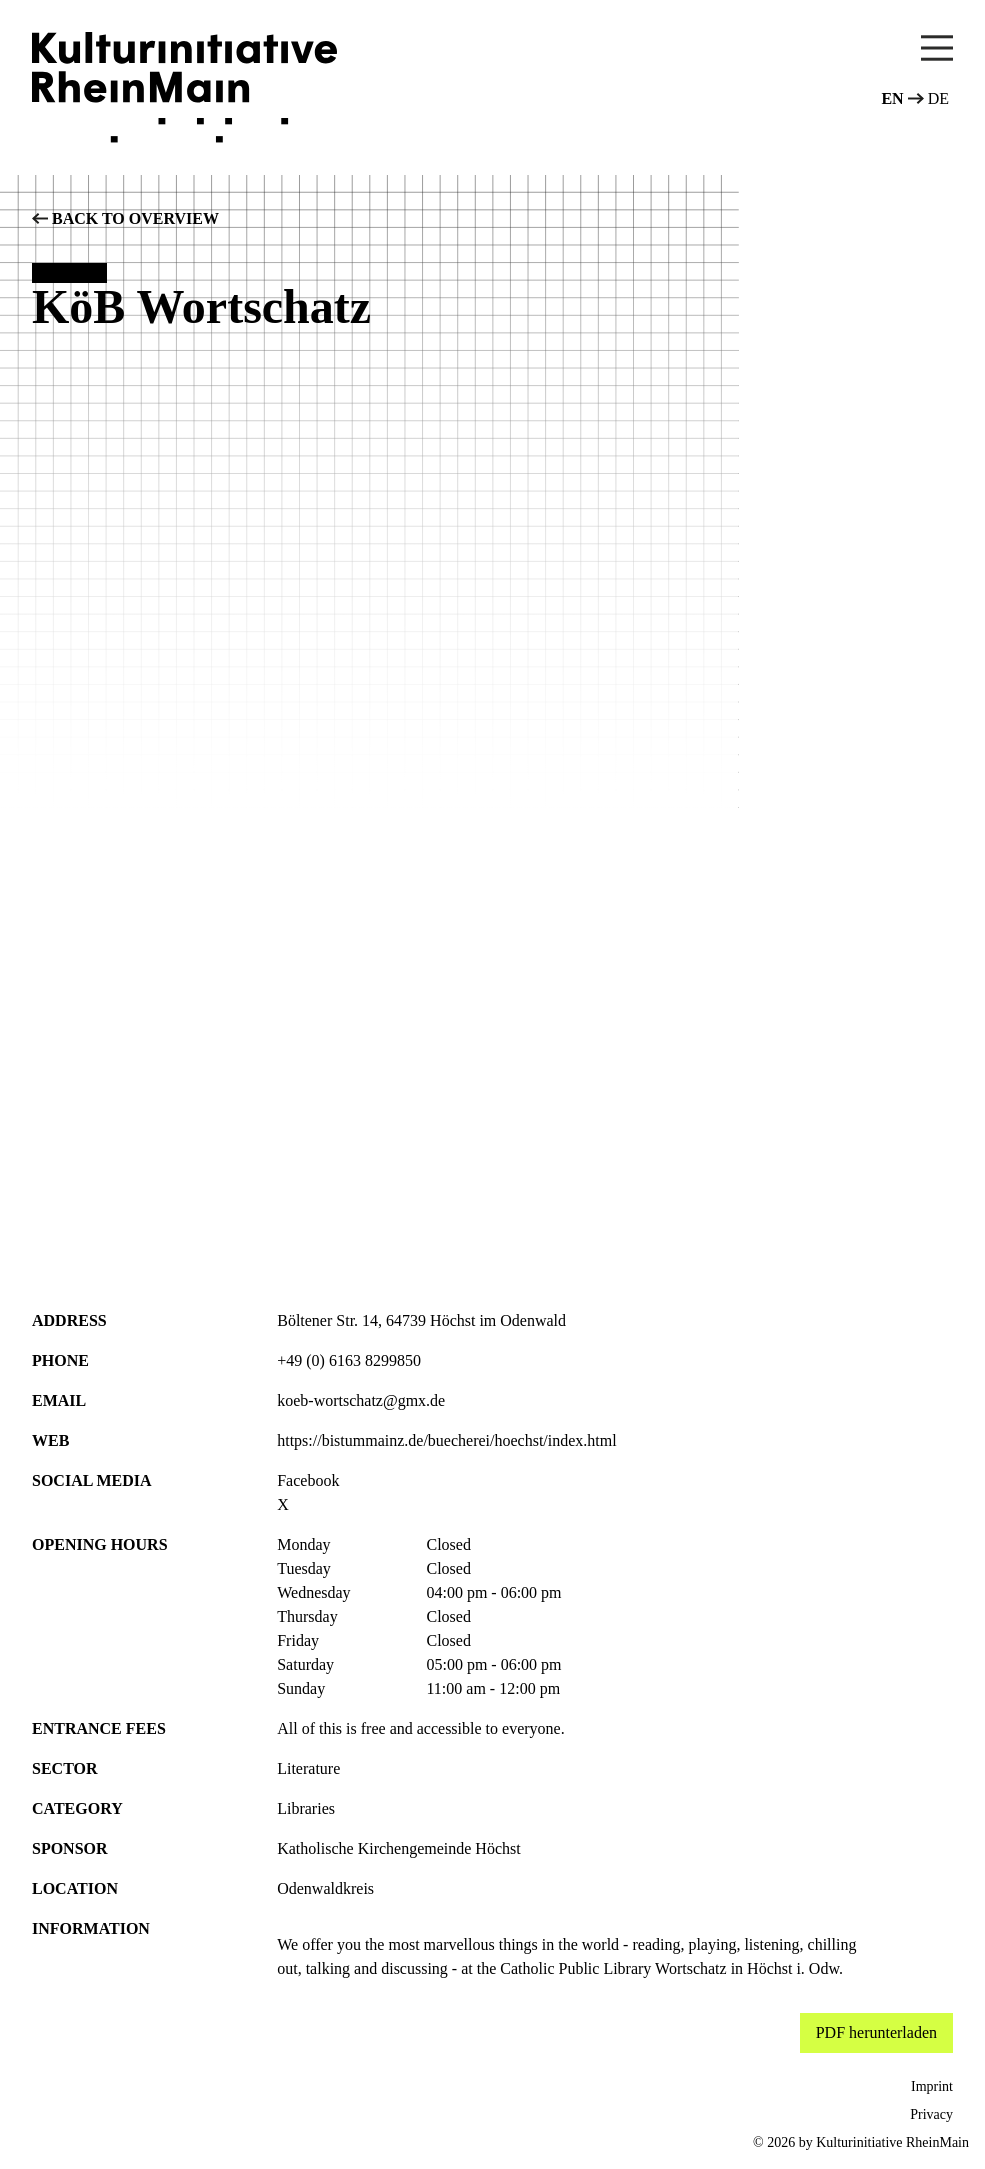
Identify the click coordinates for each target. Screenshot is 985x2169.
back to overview (125, 218)
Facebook (308, 1480)
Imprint (932, 2086)
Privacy (931, 2114)
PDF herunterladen (876, 2032)
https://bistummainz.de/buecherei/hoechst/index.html (446, 1440)
